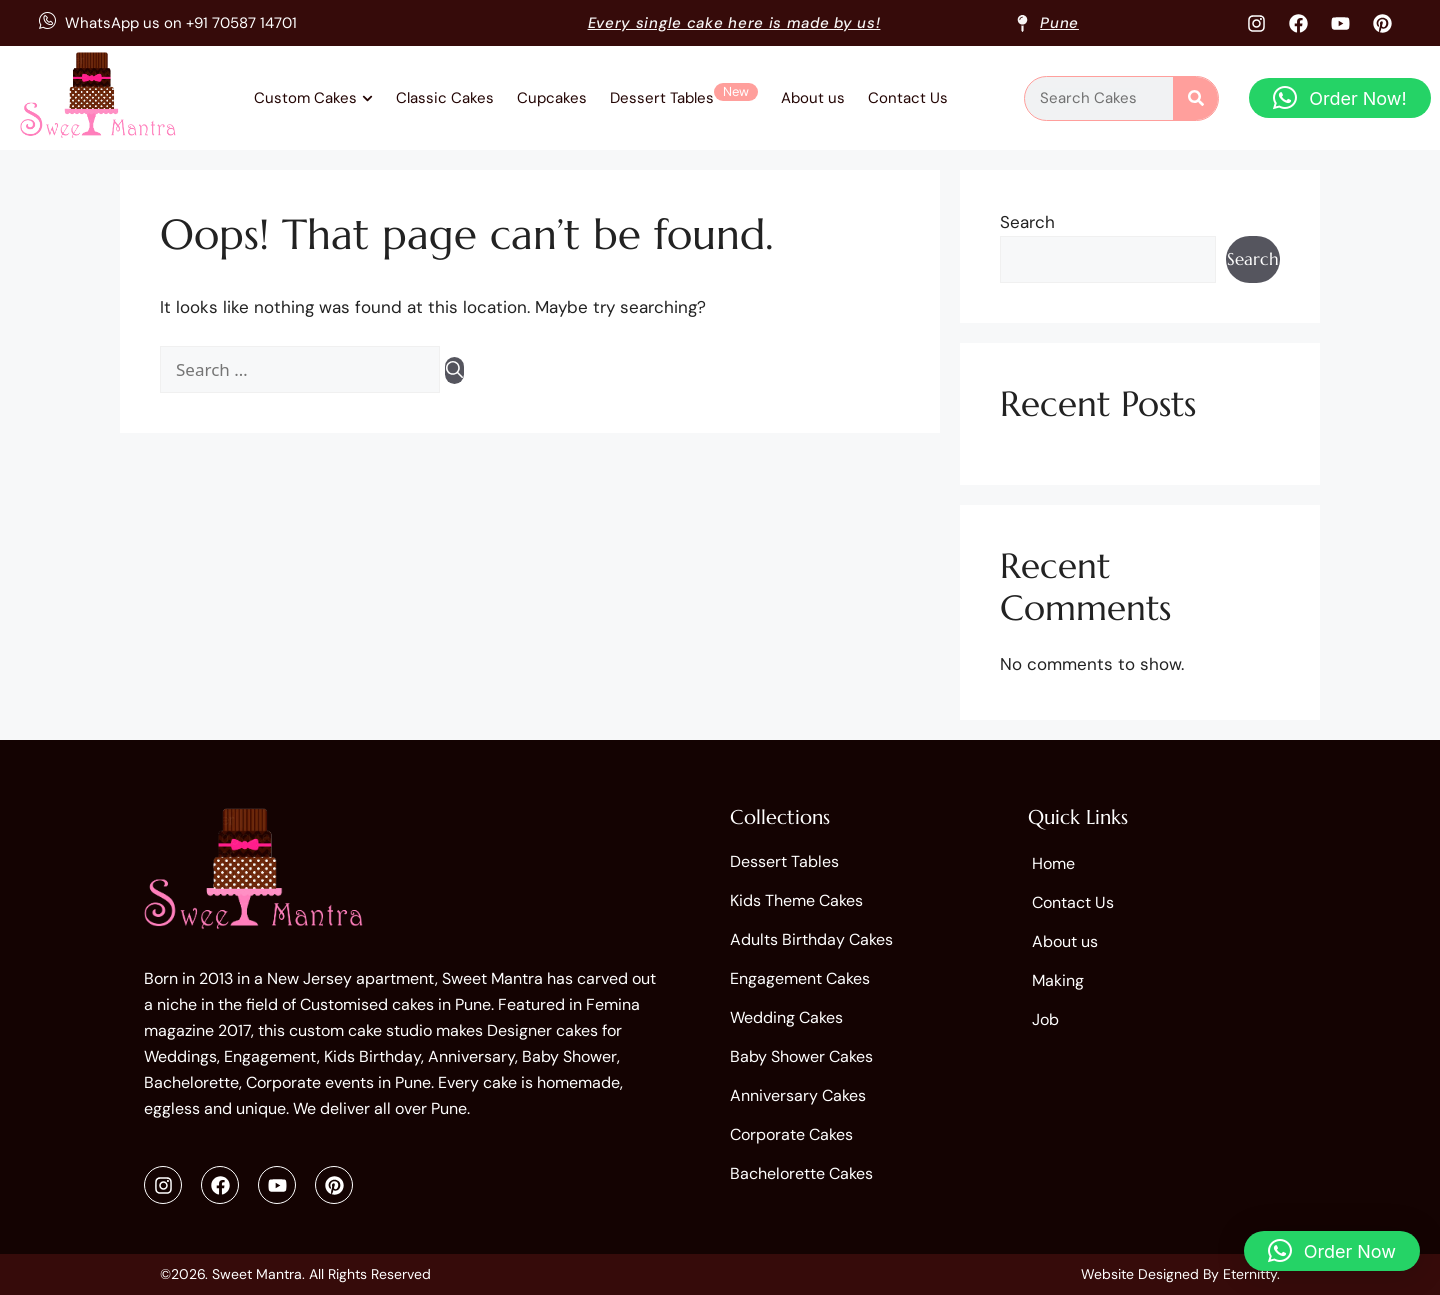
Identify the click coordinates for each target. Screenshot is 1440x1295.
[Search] (1195, 98)
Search (1027, 222)
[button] (1340, 98)
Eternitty (1250, 1274)
